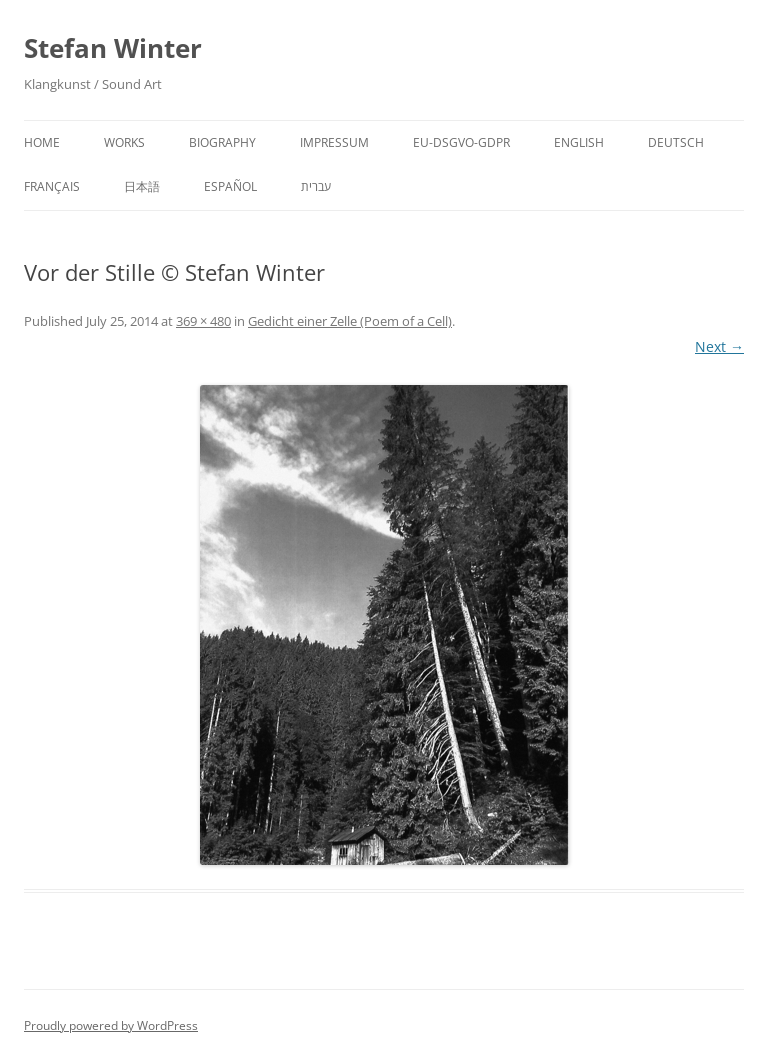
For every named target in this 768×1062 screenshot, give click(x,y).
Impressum (334, 142)
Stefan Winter (113, 48)
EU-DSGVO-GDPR (461, 142)
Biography (222, 142)
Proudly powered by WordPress (111, 1025)
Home (42, 142)
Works (124, 142)
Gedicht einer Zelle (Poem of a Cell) (350, 321)
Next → (719, 346)
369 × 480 (203, 321)
